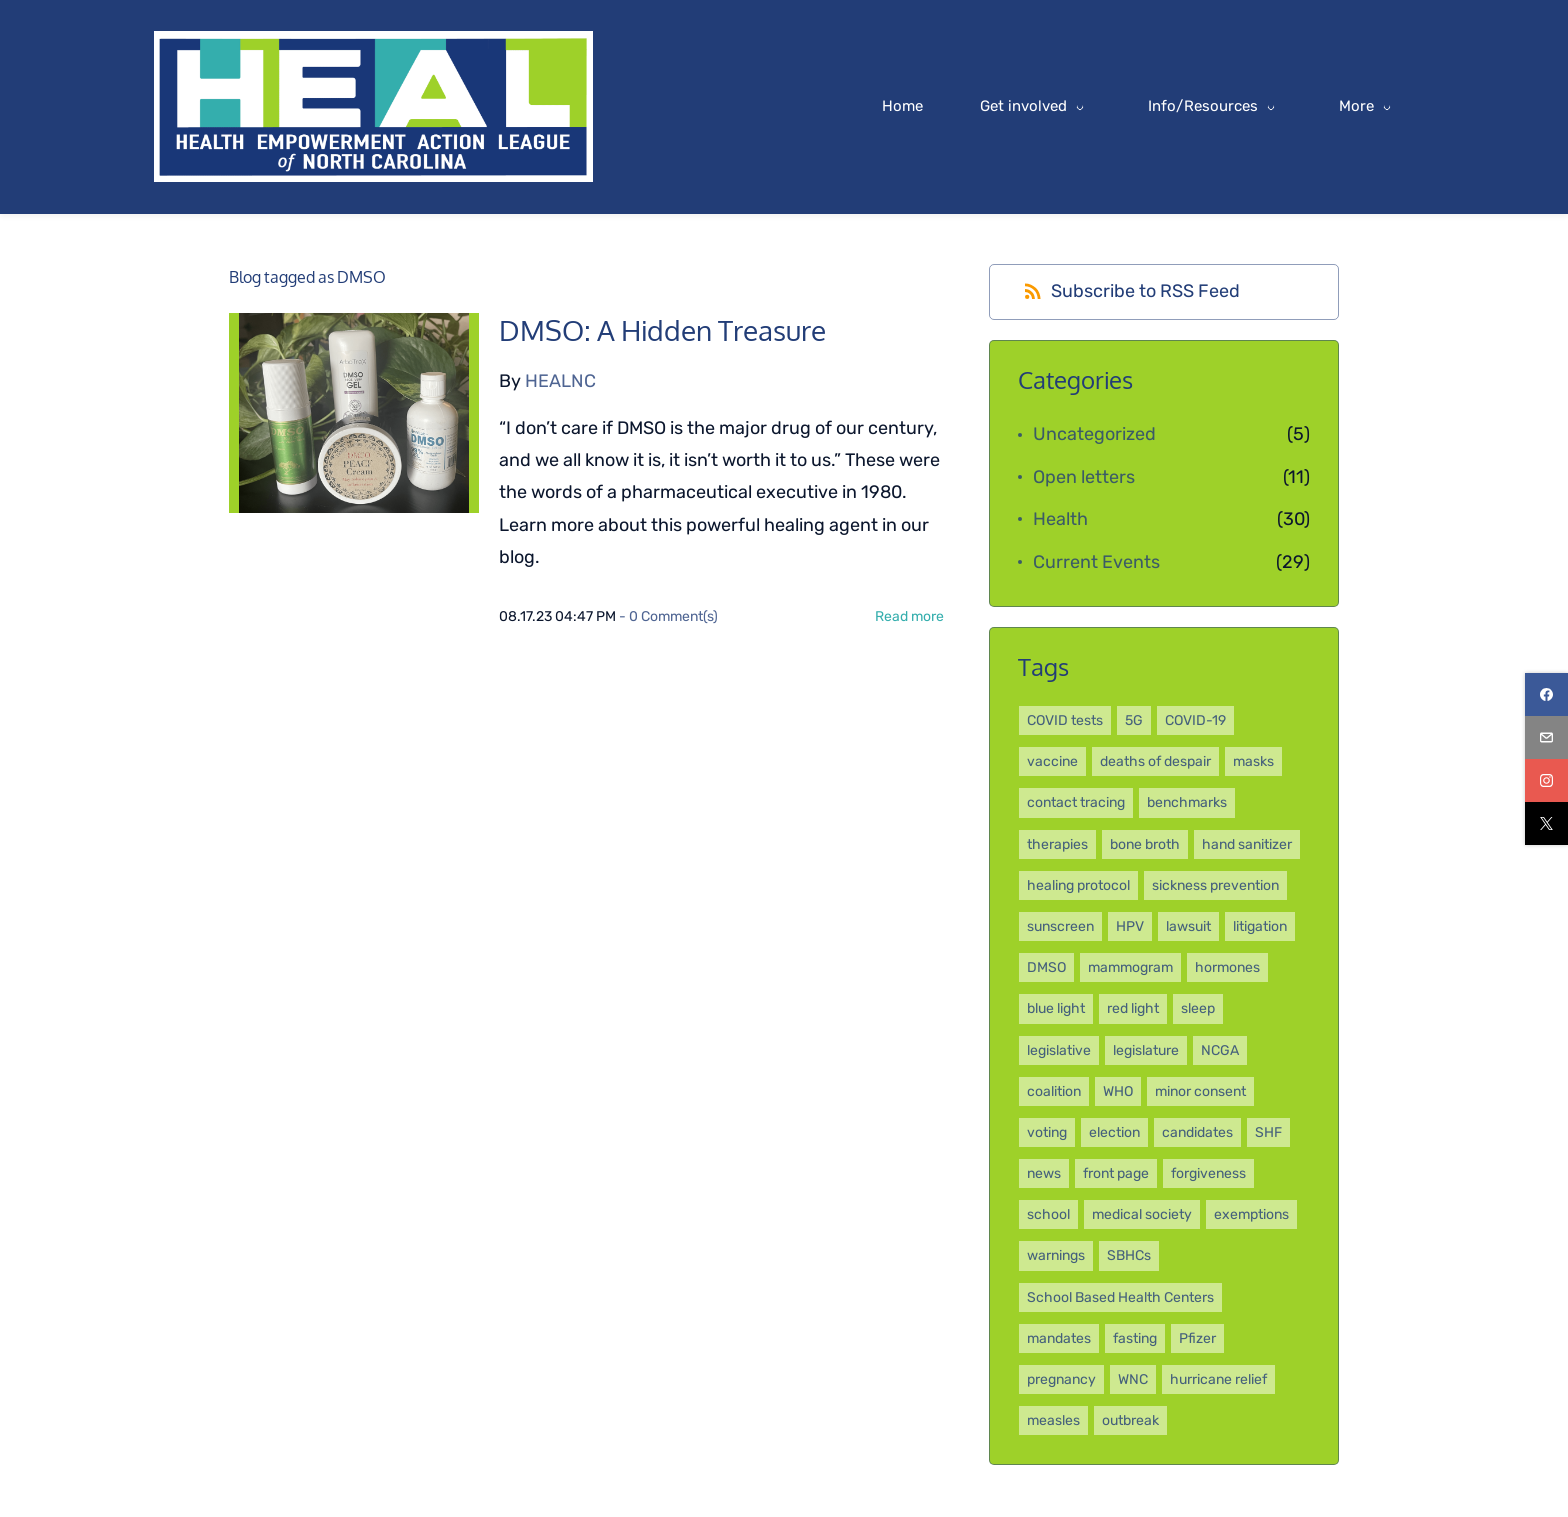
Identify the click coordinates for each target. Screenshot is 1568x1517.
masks (1253, 762)
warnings (1056, 1257)
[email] (1546, 737)
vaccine (1052, 762)
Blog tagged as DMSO (307, 278)
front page (1116, 1174)
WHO (1118, 1092)
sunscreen (1060, 927)
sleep (1198, 1009)
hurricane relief (1218, 1380)
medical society (1142, 1215)
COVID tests (1065, 721)
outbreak (1130, 1421)
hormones (1227, 968)
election (1114, 1133)
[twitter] (1546, 823)
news (1044, 1174)
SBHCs (1129, 1257)
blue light (1056, 1009)
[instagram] (1546, 780)
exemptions (1251, 1215)
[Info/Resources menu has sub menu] (1140, 107)
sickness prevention (1215, 886)
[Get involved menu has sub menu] (960, 107)
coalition (1054, 1092)
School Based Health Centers (1120, 1298)
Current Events (1096, 563)
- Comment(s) (668, 617)
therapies (1057, 845)
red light (1133, 1009)
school (1048, 1215)
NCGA (1220, 1051)
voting (1047, 1133)
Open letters (1084, 478)
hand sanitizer (1247, 845)
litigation (1260, 927)
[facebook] (1546, 694)
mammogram (1130, 968)
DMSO (1046, 968)
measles (1053, 1421)
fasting (1135, 1339)
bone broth (1145, 845)
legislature (1146, 1051)
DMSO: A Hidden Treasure (662, 332)
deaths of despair (1155, 762)
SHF (1268, 1133)
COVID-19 (1195, 721)
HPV (1130, 927)
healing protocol (1078, 886)
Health (1060, 520)
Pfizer (1197, 1339)
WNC (1133, 1380)
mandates (1059, 1339)
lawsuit (1188, 927)
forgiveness (1208, 1174)
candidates (1197, 1133)
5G (1134, 721)
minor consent (1200, 1092)
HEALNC (560, 382)
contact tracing (1076, 804)
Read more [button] (909, 617)
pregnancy (1061, 1380)
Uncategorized (1094, 436)
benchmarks (1187, 804)
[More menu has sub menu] (1293, 107)
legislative (1059, 1051)
